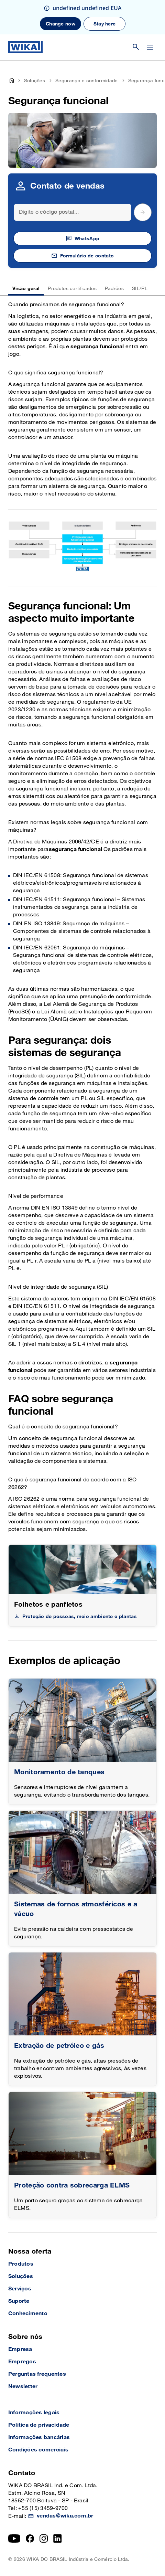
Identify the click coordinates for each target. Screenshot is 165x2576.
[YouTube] (14, 2538)
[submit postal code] (142, 212)
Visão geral (26, 288)
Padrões (114, 288)
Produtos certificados (72, 288)
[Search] (72, 212)
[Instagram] (44, 2538)
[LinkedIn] (57, 2538)
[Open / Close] (150, 47)
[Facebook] (30, 2538)
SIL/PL (139, 288)
